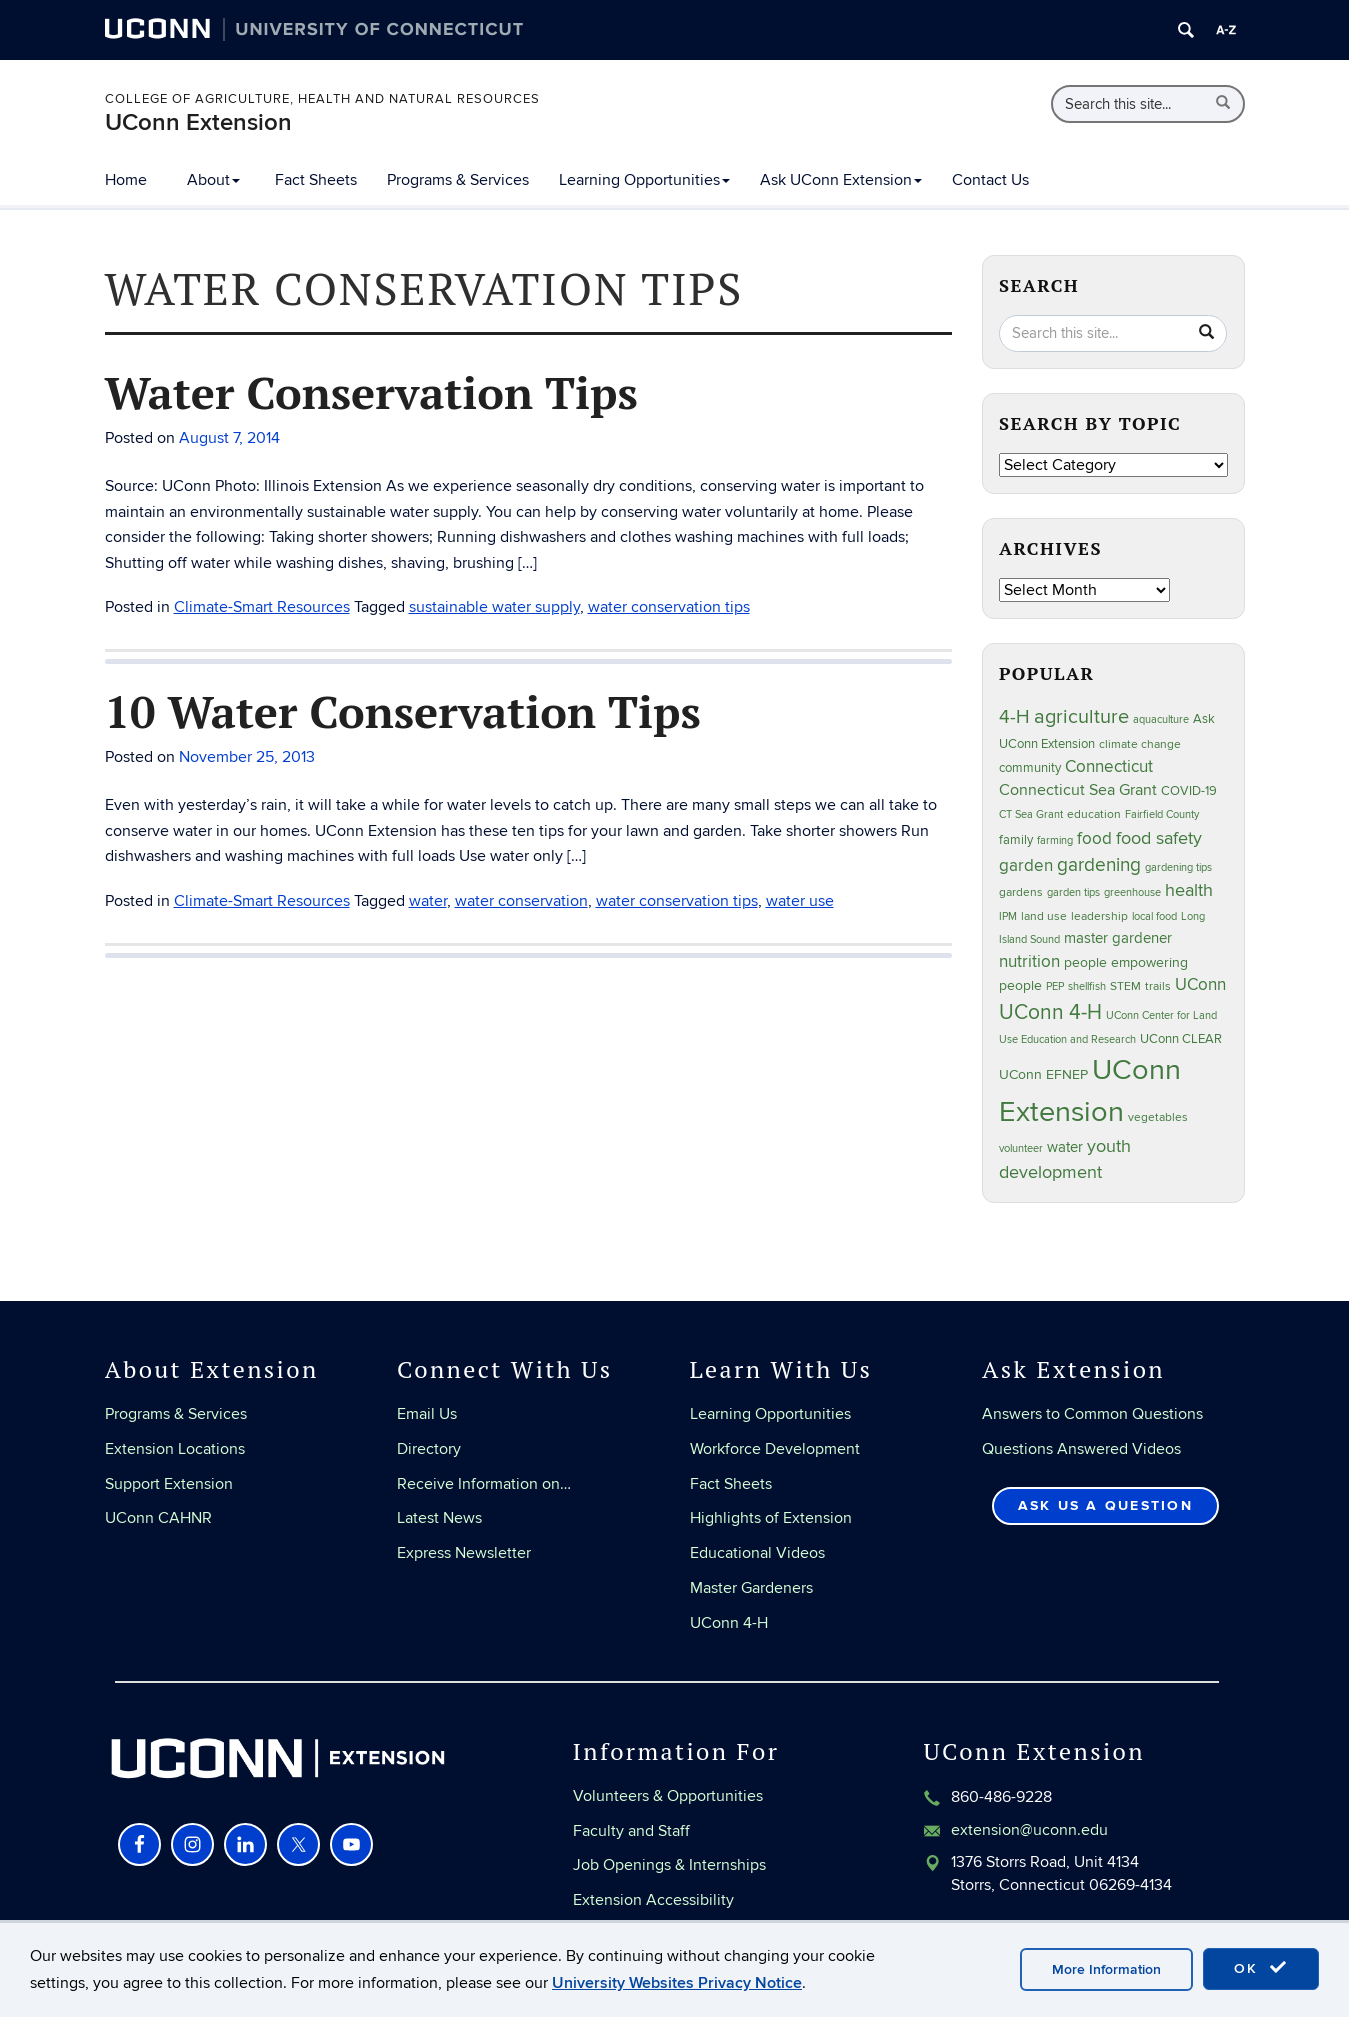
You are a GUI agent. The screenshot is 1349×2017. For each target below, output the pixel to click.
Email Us (427, 1414)
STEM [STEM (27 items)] (1125, 986)
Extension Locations (175, 1449)
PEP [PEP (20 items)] (1055, 986)
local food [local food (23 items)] (1154, 916)
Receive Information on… (484, 1484)
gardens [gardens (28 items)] (1021, 892)
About (213, 180)
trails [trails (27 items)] (1158, 986)
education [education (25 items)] (1094, 814)
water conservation (521, 901)
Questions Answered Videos (1081, 1449)
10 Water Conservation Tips (403, 711)
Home (126, 180)
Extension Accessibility (653, 1900)
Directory (429, 1449)
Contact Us (990, 180)
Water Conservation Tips (371, 392)
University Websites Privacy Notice (677, 1983)
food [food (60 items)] (1094, 839)
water (428, 901)
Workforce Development (775, 1449)
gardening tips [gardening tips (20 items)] (1178, 867)
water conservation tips (669, 607)
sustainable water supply (494, 607)
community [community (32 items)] (1030, 768)
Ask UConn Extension (841, 180)
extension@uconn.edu (1029, 1830)
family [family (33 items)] (1016, 840)
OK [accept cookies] (1261, 1968)
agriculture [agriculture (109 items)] (1081, 717)
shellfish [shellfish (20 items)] (1087, 986)
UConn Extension (198, 122)
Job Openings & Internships (669, 1865)
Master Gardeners (751, 1588)
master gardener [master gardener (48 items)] (1118, 938)
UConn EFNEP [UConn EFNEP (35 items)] (1043, 1075)
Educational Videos (757, 1553)
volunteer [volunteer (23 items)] (1021, 1148)
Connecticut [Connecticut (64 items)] (1109, 767)
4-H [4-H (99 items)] (1014, 717)
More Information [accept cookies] (1106, 1969)
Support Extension (169, 1484)
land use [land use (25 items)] (1044, 916)
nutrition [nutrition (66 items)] (1029, 961)
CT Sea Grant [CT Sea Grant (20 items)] (1031, 814)
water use (800, 901)
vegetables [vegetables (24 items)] (1158, 1117)
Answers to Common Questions (1092, 1414)
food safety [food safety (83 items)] (1159, 838)
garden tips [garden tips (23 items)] (1073, 892)
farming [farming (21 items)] (1055, 840)
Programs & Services (458, 180)
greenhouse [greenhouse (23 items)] (1132, 892)
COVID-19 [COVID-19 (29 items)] (1189, 791)
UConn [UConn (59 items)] (1200, 985)
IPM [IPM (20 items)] (1008, 916)
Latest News (439, 1518)
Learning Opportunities (644, 180)
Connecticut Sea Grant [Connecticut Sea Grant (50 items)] (1078, 790)
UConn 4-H (729, 1623)
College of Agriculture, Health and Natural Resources (322, 99)
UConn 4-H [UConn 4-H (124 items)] (1050, 1012)
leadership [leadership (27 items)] (1099, 916)
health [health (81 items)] (1189, 890)
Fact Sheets (316, 180)
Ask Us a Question (1105, 1505)
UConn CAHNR (158, 1518)
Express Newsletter (464, 1553)
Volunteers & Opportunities (668, 1796)
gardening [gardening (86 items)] (1099, 865)
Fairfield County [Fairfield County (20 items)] (1162, 814)
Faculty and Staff (631, 1831)
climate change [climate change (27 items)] (1140, 744)
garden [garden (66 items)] (1026, 865)
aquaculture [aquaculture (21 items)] (1161, 719)
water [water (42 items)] (1065, 1147)
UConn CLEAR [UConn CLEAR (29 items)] (1181, 1039)
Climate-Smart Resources (262, 607)
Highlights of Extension (771, 1518)
